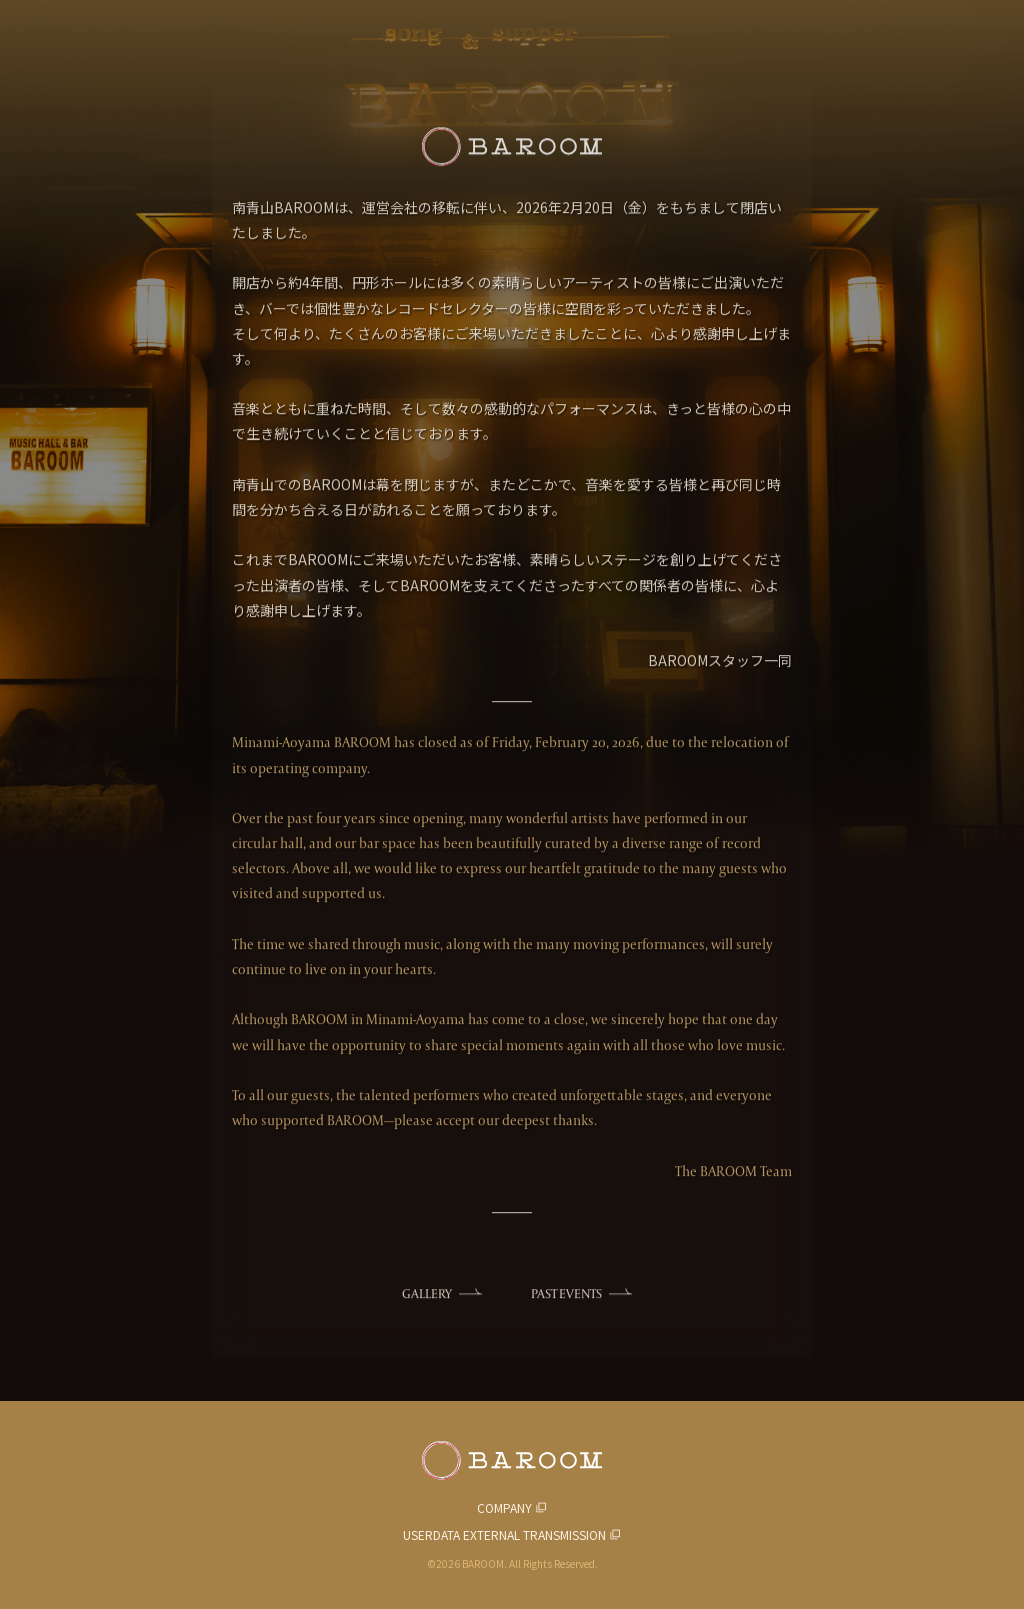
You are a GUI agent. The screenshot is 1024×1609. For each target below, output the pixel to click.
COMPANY (504, 1507)
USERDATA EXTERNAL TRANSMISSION (504, 1534)
